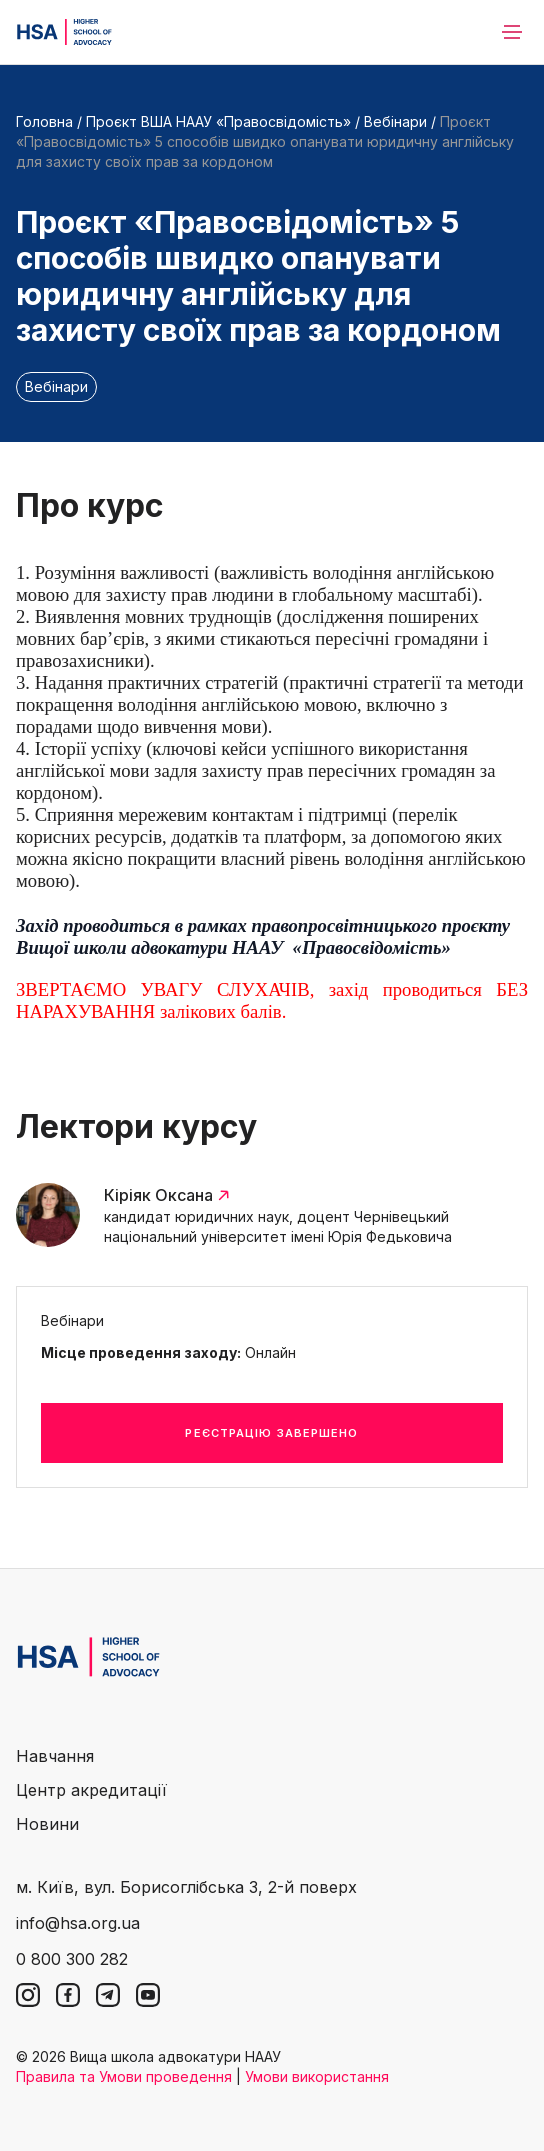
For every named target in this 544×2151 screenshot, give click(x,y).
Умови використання (317, 2076)
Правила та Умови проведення (124, 2076)
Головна (44, 121)
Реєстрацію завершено (271, 1433)
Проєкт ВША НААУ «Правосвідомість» (218, 121)
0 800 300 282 (72, 1959)
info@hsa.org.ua (78, 1923)
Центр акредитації (91, 1790)
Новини (47, 1824)
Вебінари (395, 121)
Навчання (55, 1756)
